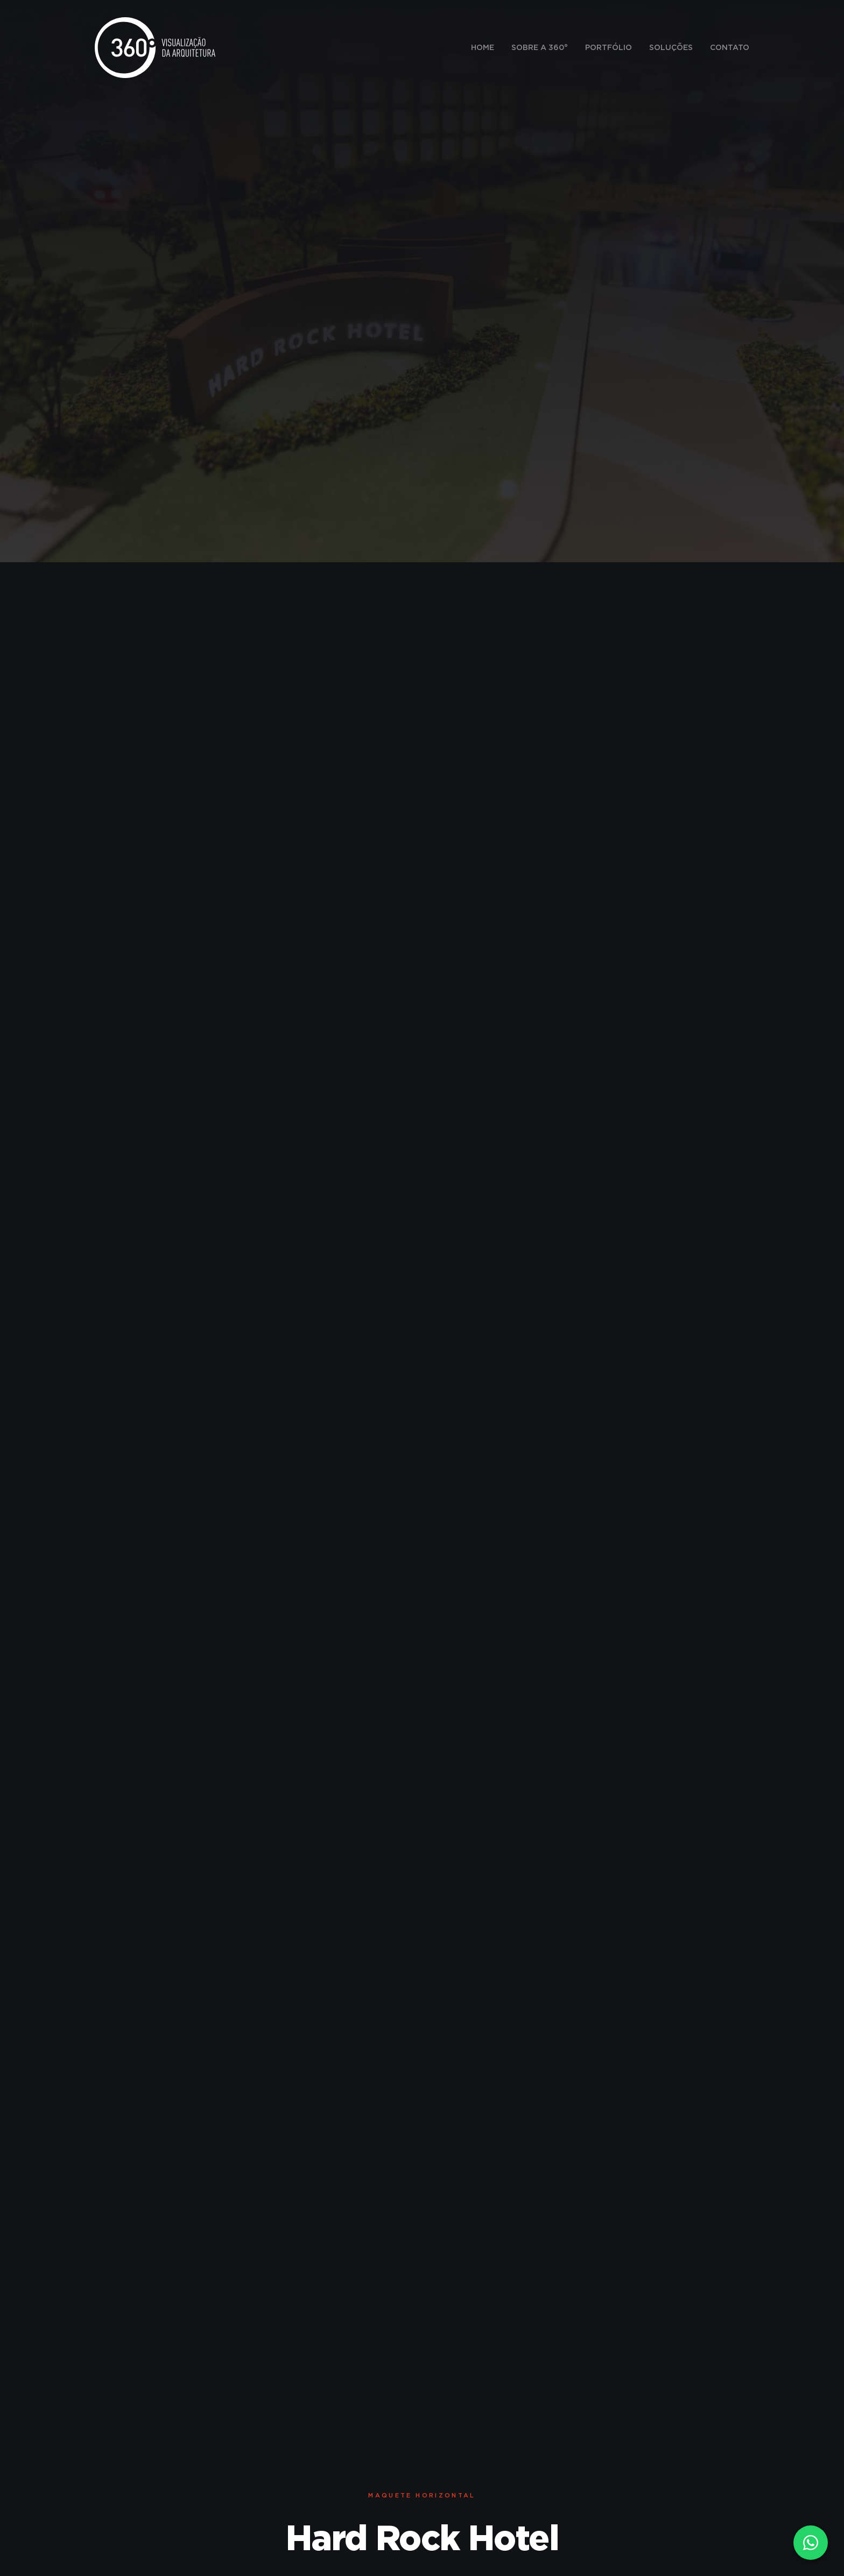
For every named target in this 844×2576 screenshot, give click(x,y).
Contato (729, 48)
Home (482, 48)
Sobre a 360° (539, 48)
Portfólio (608, 48)
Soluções (671, 48)
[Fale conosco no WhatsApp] (810, 2542)
